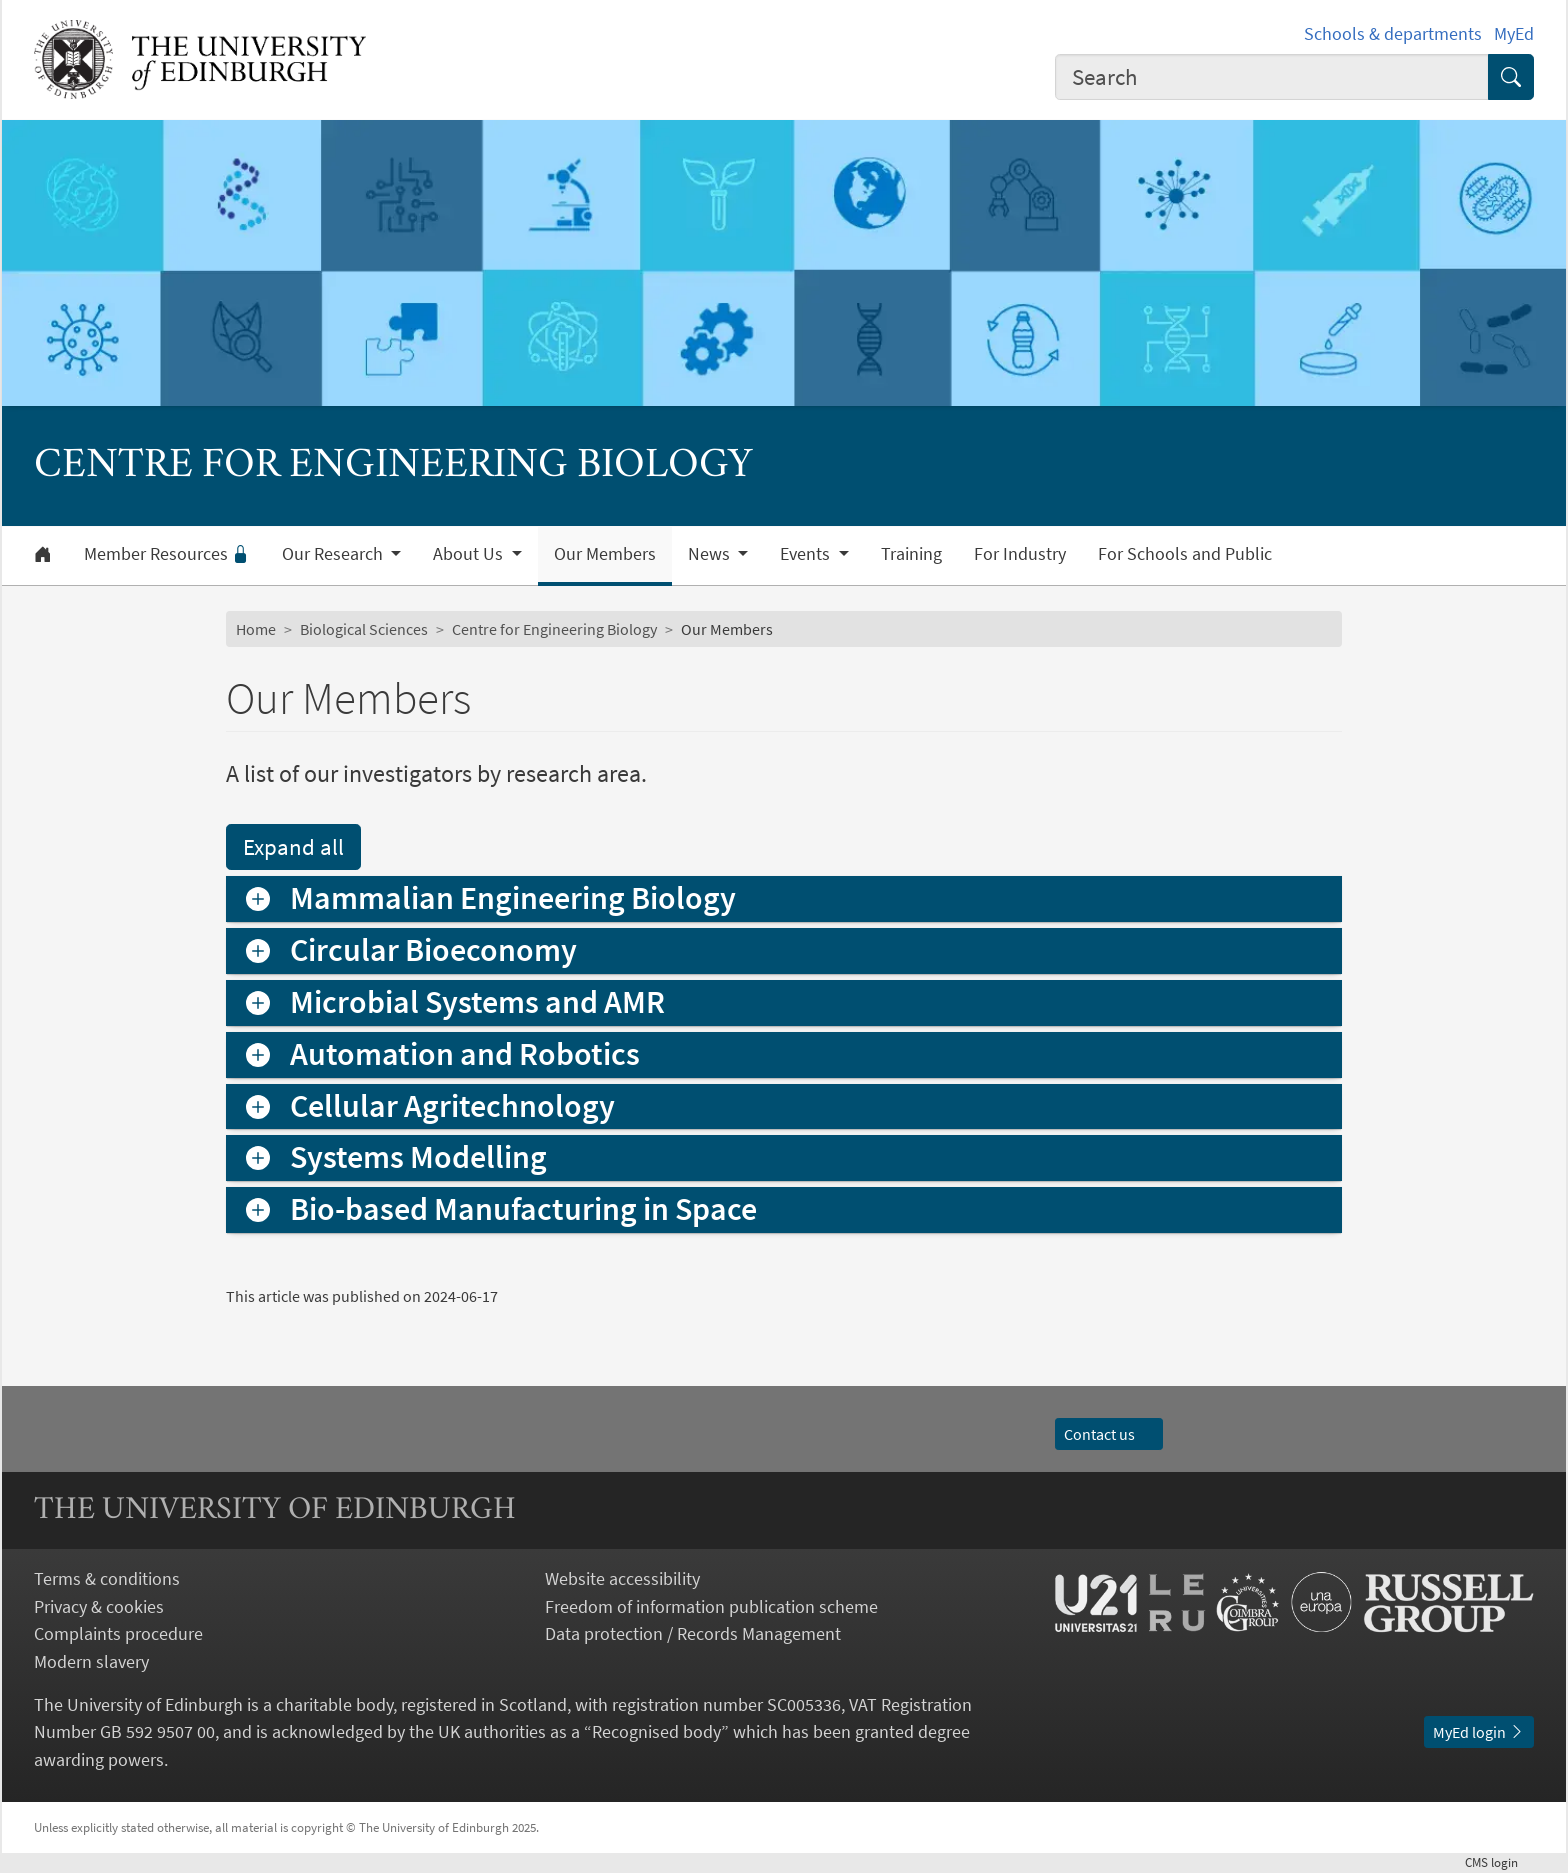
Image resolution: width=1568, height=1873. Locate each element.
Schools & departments (1393, 33)
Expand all (293, 846)
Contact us (1109, 1434)
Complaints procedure (118, 1633)
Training (911, 554)
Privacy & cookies (99, 1606)
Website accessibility (622, 1578)
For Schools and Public (1185, 554)
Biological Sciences (364, 629)
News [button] (711, 554)
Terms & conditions (107, 1578)
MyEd (1514, 33)
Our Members (605, 554)
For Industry (1020, 554)
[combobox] (1272, 77)
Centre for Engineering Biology (554, 629)
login (1499, 1862)
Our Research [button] (334, 554)
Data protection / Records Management (693, 1633)
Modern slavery (91, 1661)
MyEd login (1479, 1732)
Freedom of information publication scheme (711, 1606)
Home (256, 629)
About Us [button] (470, 554)
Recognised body (656, 1731)
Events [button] (807, 554)
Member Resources (167, 554)
